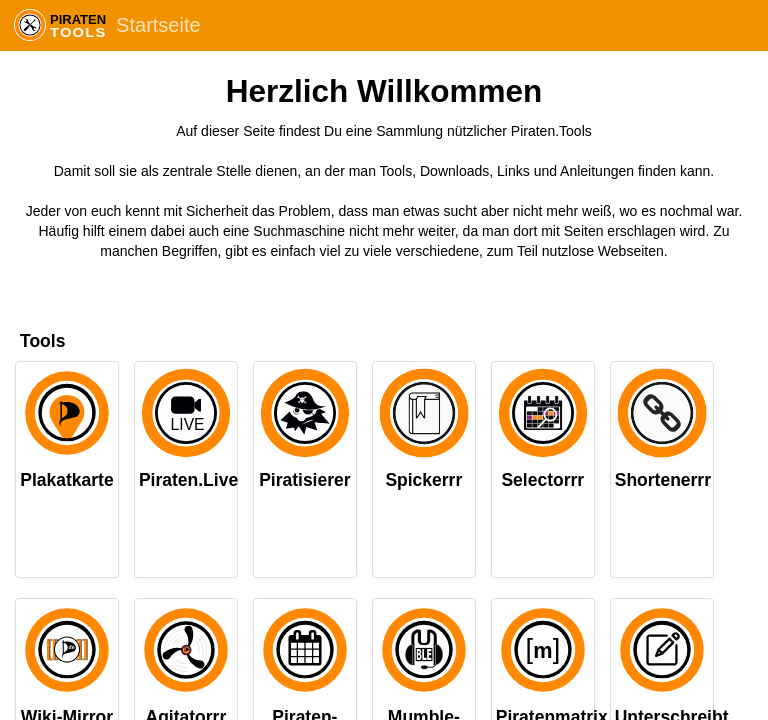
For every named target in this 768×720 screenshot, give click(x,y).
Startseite (158, 25)
